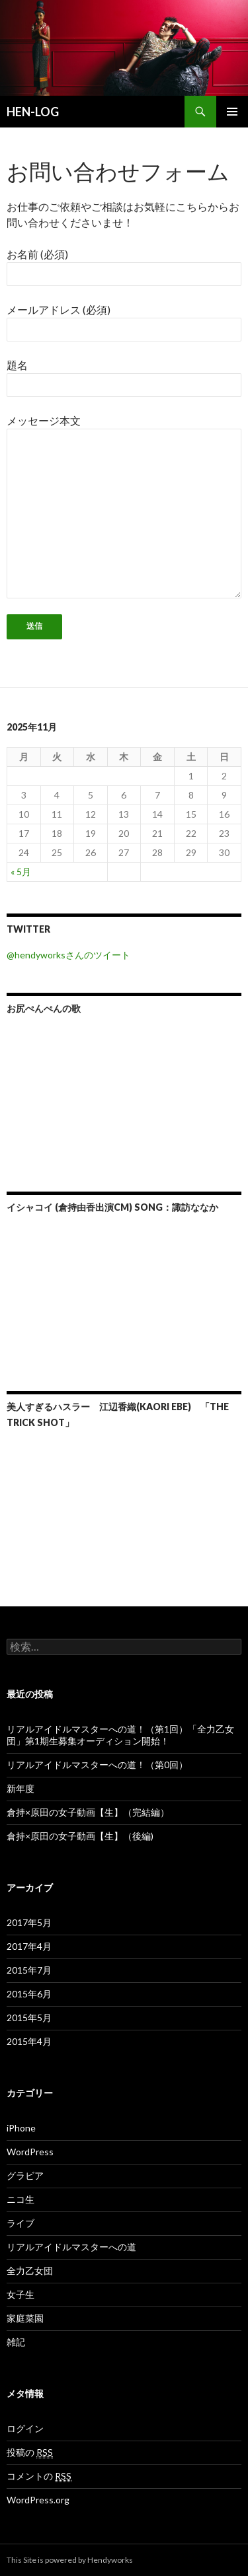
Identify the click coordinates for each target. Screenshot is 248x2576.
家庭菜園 (25, 2318)
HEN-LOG (33, 111)
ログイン (25, 2428)
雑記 (16, 2341)
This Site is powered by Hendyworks (70, 2560)
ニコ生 (20, 2199)
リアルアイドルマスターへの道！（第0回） (97, 1764)
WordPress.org (38, 2499)
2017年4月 (29, 1946)
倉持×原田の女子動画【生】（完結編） (88, 1812)
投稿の (30, 2452)
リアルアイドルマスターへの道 (71, 2246)
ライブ (20, 2223)
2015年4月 (29, 2041)
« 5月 (21, 871)
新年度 (20, 1788)
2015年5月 (29, 2017)
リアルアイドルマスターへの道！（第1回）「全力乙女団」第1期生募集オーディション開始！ (120, 1734)
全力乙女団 (30, 2270)
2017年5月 (29, 1922)
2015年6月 (29, 1993)
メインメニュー (232, 111)
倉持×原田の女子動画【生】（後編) (80, 1836)
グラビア (25, 2175)
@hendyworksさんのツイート (68, 954)
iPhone (21, 2127)
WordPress (30, 2151)
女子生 (20, 2294)
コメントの (39, 2476)
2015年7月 (29, 1970)
